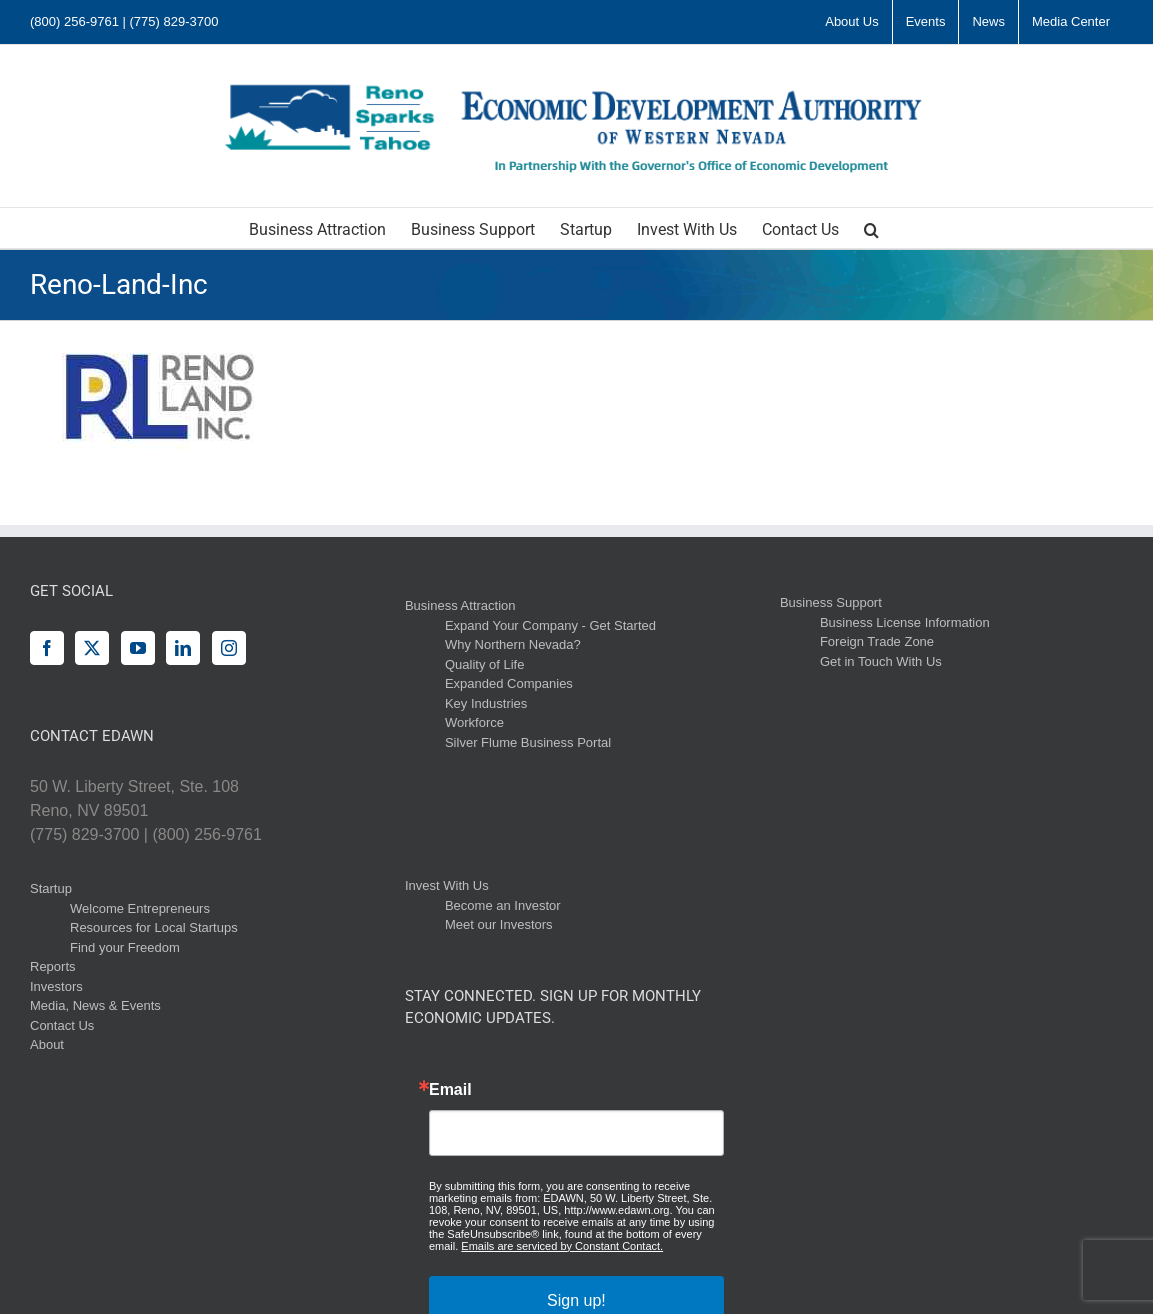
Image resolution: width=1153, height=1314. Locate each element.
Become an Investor (503, 905)
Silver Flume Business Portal (528, 742)
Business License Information (905, 622)
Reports (53, 966)
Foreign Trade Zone (877, 641)
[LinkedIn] (183, 648)
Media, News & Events (95, 1005)
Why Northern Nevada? (513, 644)
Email (450, 1090)
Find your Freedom (125, 947)
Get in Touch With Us (881, 661)
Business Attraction (460, 605)
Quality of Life (485, 664)
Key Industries (486, 703)
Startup (51, 888)
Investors (56, 986)
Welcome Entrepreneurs (140, 908)
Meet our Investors (499, 924)
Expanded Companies (509, 683)
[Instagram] (229, 648)
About (47, 1044)
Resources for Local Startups (154, 927)
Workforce (474, 722)
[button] (871, 228)
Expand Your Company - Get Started (550, 625)
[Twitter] (92, 648)
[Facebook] (47, 648)
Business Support (831, 602)
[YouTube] (138, 648)
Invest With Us (447, 885)
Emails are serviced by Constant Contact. (562, 1246)
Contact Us (62, 1025)
